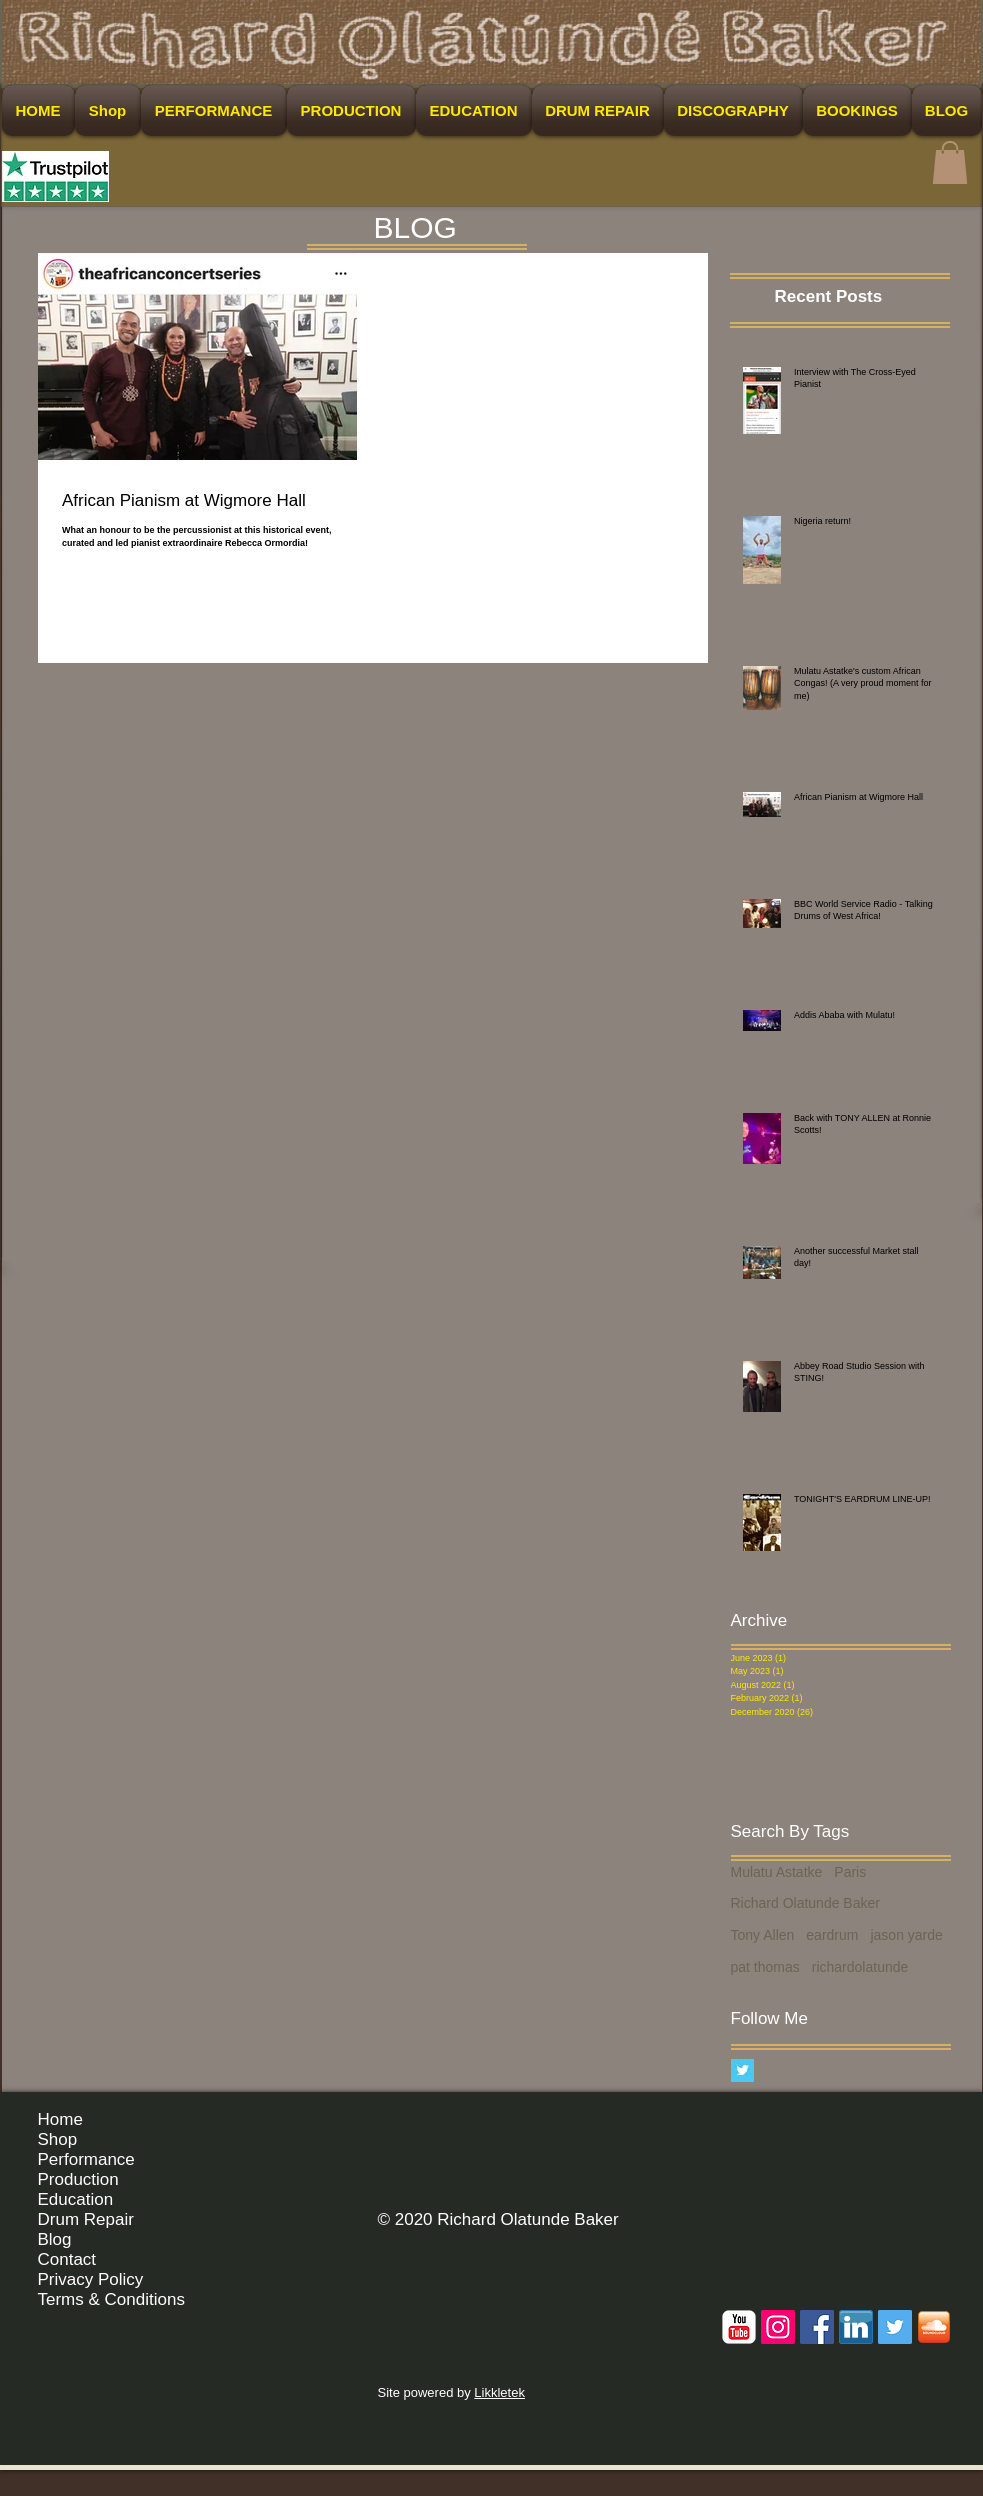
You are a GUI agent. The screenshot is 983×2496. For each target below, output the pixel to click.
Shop (58, 2139)
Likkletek (499, 2392)
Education (76, 2199)
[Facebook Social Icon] (817, 2327)
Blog (55, 2239)
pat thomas (765, 1967)
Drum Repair (86, 2219)
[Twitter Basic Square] (742, 2070)
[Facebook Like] (912, 2127)
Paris (850, 1872)
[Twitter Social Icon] (895, 2327)
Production (78, 2179)
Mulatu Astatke (777, 1872)
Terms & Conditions (111, 2299)
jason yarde (906, 1935)
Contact (67, 2259)
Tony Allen (763, 1935)
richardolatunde (860, 1967)
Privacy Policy (91, 2279)
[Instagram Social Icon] (778, 2327)
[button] (950, 162)
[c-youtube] (739, 2327)
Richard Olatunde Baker (805, 1903)
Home (60, 2119)
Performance (86, 2159)
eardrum (832, 1935)
